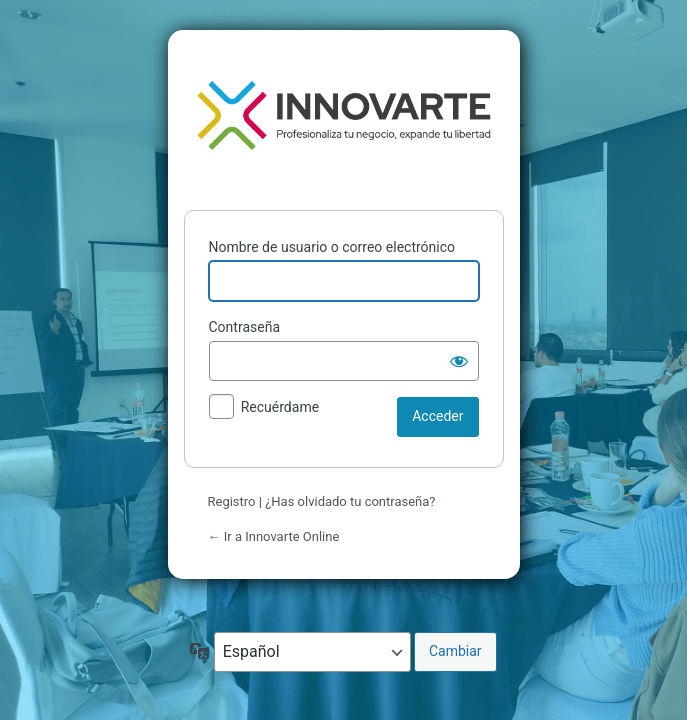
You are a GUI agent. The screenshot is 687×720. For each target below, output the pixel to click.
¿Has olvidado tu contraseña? (350, 501)
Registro (232, 501)
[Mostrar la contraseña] (459, 361)
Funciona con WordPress (344, 116)
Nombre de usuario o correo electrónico (332, 247)
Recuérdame (280, 407)
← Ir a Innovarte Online (274, 536)
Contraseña (245, 327)
